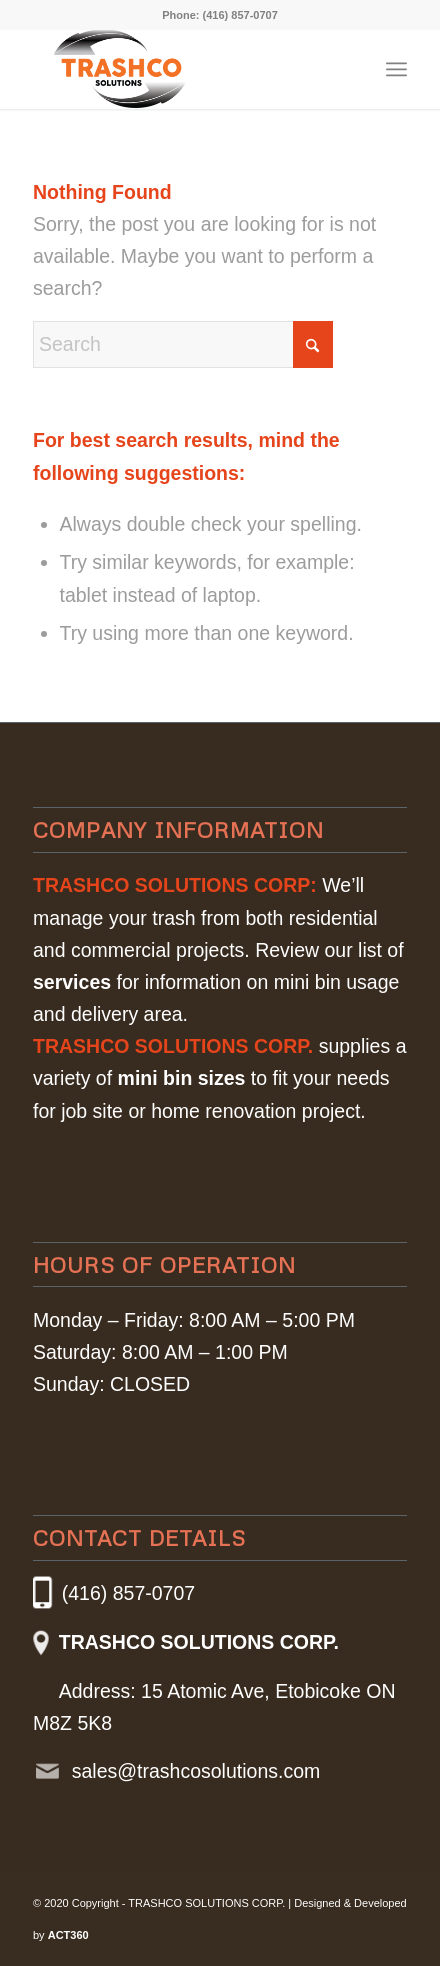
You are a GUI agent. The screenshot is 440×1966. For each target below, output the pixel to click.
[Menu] (396, 69)
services (72, 982)
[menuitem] (396, 69)
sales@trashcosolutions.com (196, 1771)
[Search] (183, 344)
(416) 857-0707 (240, 15)
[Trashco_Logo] (145, 69)
